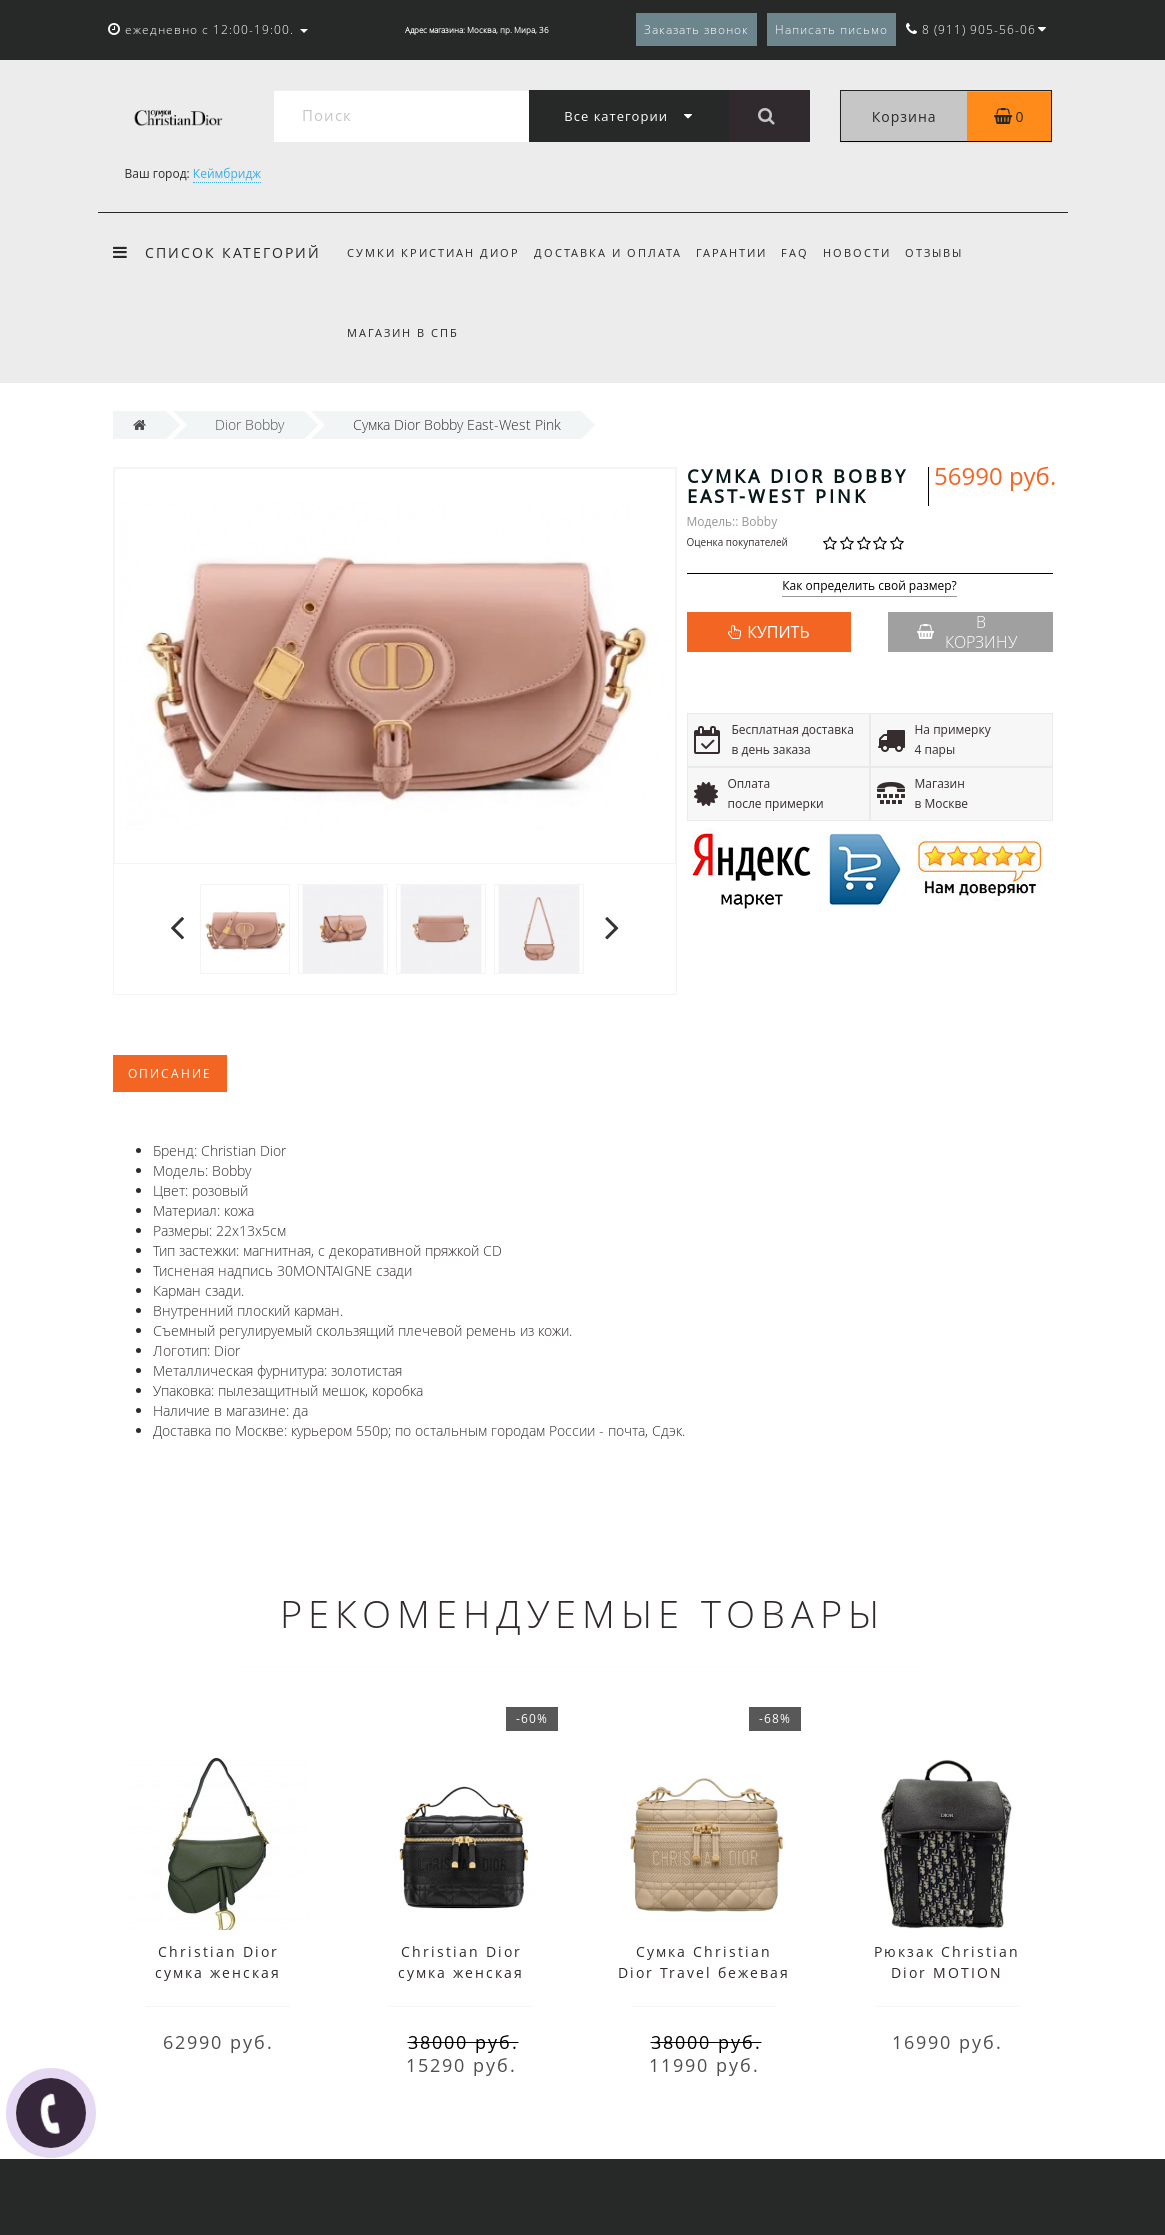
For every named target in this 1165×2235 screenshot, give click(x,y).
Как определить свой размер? (869, 586)
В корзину (967, 632)
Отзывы (950, 252)
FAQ (804, 252)
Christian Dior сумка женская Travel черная (461, 1972)
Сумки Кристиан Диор (433, 252)
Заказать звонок (696, 29)
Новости (870, 252)
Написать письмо (831, 29)
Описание (170, 1073)
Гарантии (737, 252)
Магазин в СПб (403, 332)
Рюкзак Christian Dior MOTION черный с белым (947, 1972)
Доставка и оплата (611, 252)
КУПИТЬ (778, 632)
